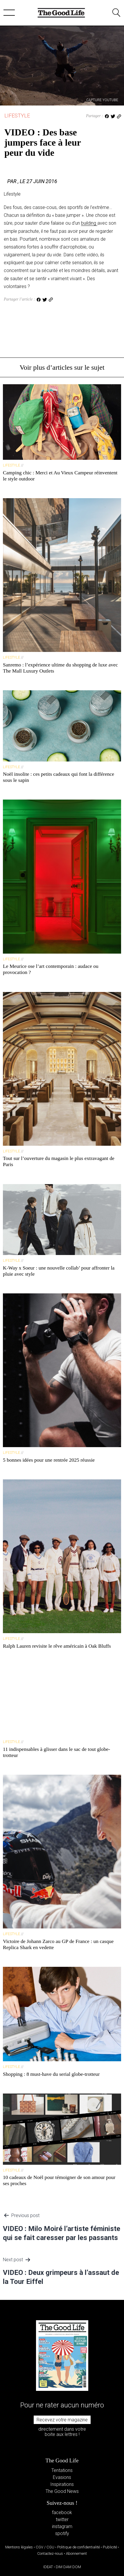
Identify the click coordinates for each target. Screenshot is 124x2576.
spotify (62, 2533)
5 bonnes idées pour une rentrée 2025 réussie (49, 1460)
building (89, 223)
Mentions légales (19, 2547)
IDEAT (48, 2567)
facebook (62, 2512)
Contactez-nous (50, 2553)
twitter (62, 2519)
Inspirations (62, 2484)
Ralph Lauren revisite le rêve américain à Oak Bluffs (57, 1646)
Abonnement (76, 2553)
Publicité (110, 2547)
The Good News (62, 2491)
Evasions (62, 2477)
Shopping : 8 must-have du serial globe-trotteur (51, 2074)
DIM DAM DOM (68, 2567)
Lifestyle (17, 115)
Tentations (62, 2470)
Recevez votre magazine (62, 2420)
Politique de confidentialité (78, 2547)
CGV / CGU (45, 2547)
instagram (62, 2526)
